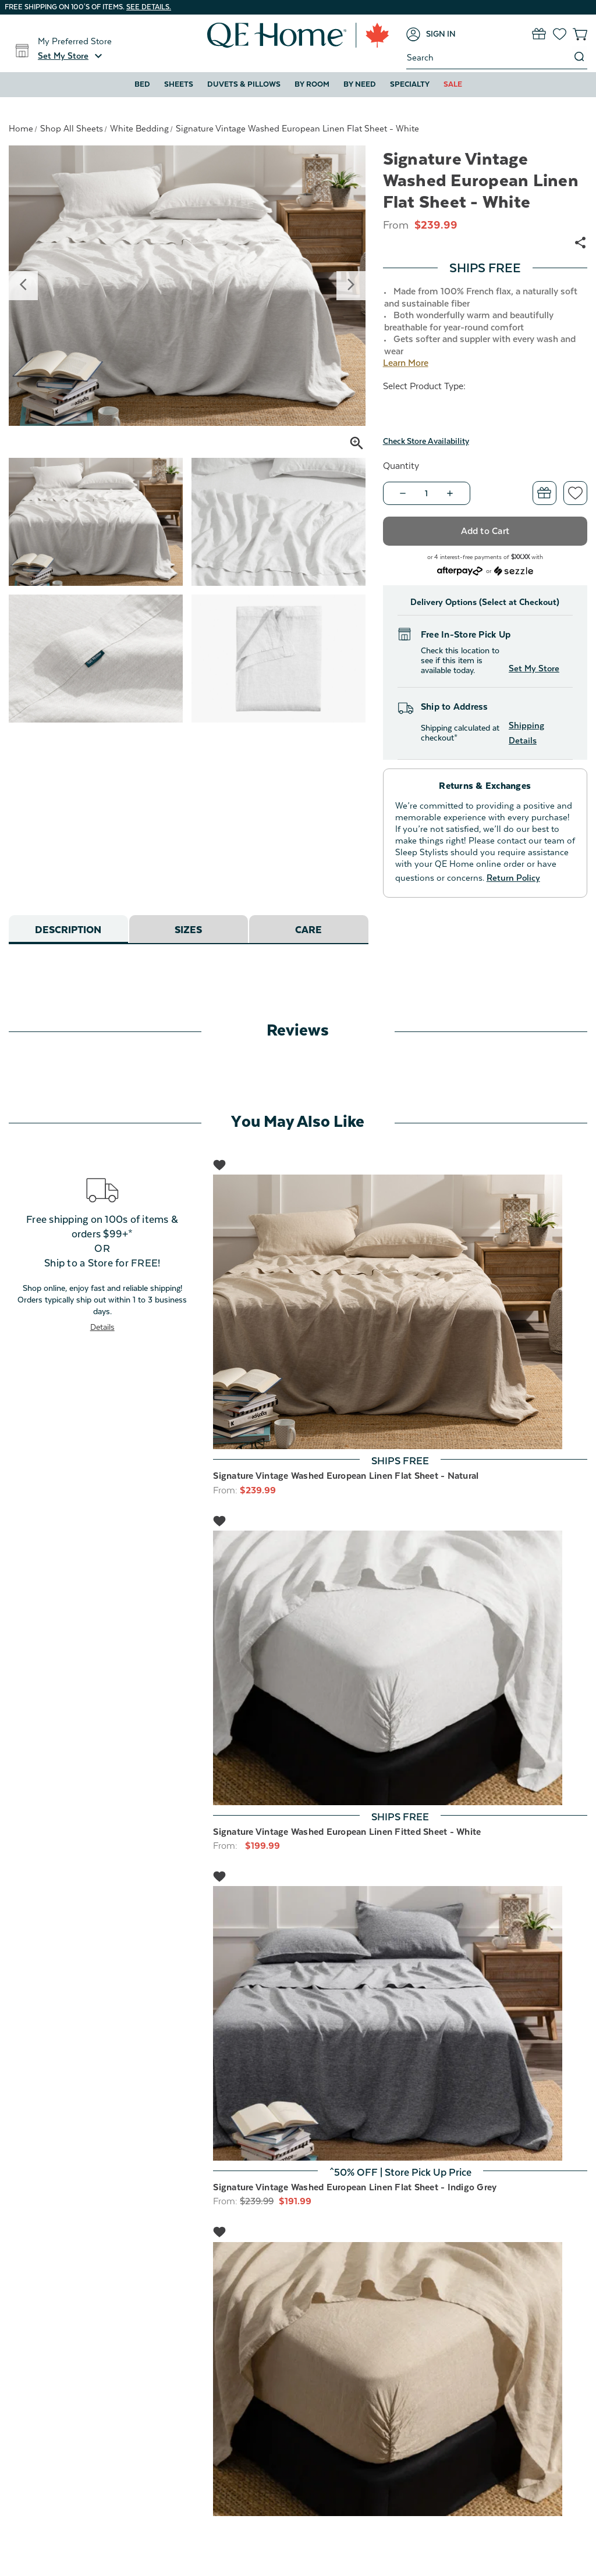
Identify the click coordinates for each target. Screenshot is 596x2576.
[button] (71, 55)
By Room (312, 84)
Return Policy (513, 878)
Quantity (401, 466)
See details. (148, 7)
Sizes (188, 930)
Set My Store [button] (534, 668)
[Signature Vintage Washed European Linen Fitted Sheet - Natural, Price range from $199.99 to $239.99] (400, 2379)
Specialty (410, 84)
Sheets (178, 84)
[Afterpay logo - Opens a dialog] (460, 569)
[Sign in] (431, 34)
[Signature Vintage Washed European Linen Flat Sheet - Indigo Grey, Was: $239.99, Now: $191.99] (400, 2023)
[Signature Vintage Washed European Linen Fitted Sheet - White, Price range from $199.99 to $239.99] (400, 1668)
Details (102, 1327)
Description (68, 930)
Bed (142, 84)
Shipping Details (526, 732)
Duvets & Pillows (244, 84)
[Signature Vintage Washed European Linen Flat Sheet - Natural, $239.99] (400, 1312)
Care (308, 930)
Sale (453, 84)
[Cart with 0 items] (580, 34)
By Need (359, 84)
